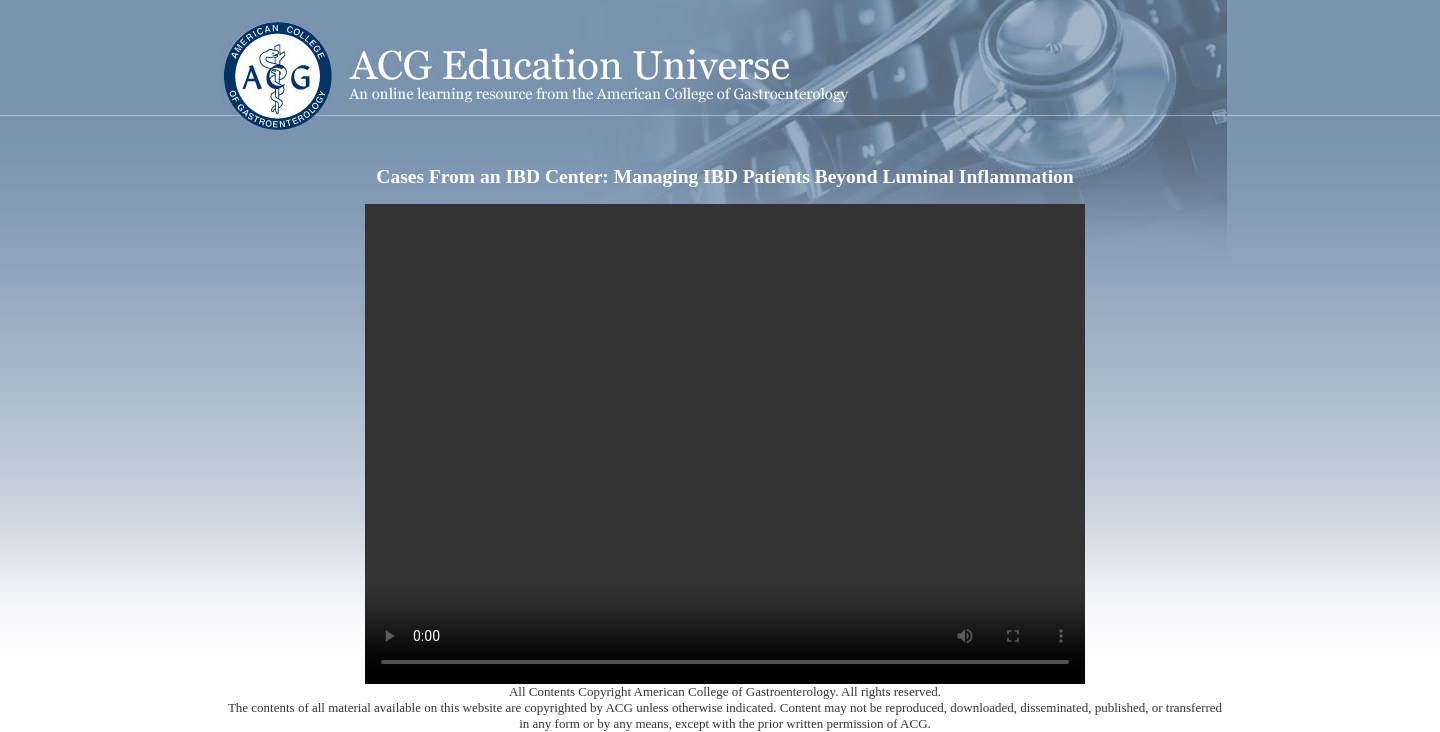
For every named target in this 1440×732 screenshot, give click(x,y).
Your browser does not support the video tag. (725, 444)
